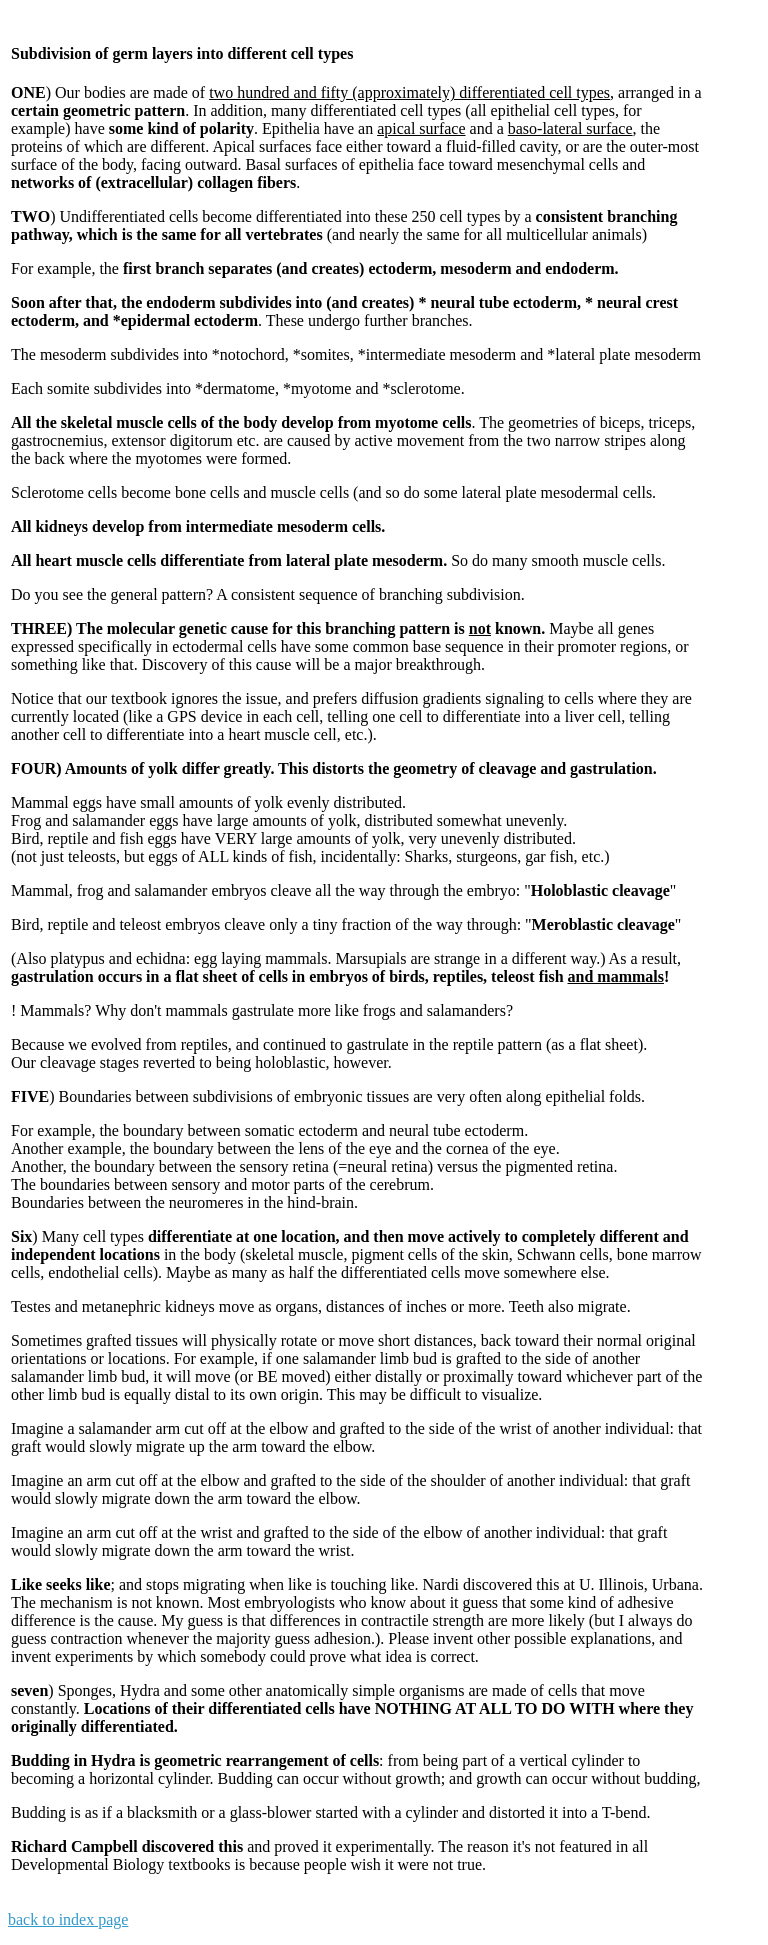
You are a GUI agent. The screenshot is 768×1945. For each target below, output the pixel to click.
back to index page (68, 1919)
